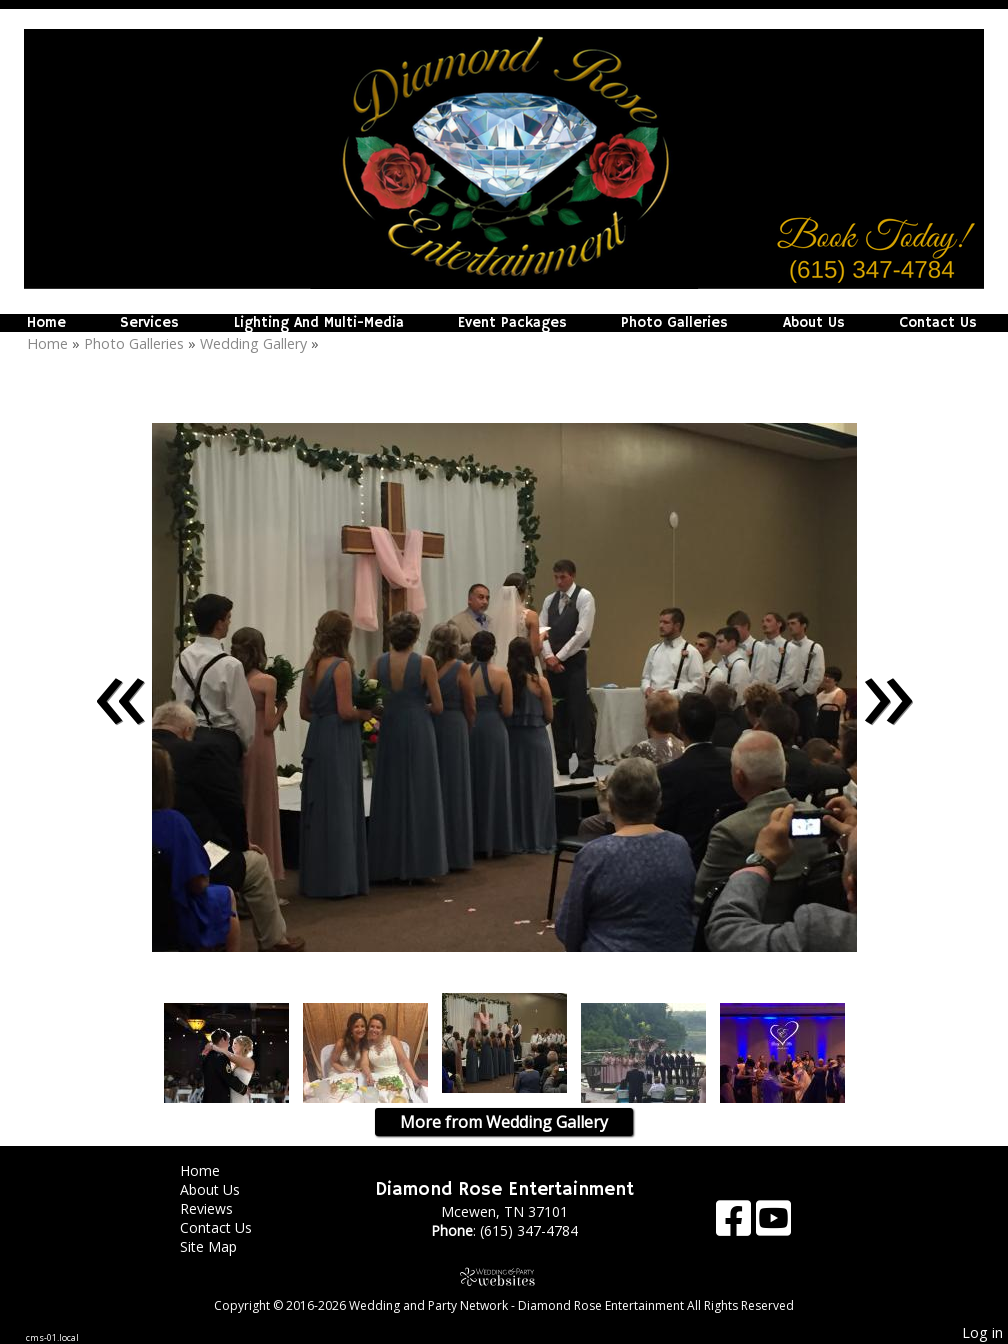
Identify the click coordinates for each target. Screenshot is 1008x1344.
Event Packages (512, 323)
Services (149, 323)
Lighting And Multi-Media (319, 323)
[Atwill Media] (504, 1276)
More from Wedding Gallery (504, 1122)
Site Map (223, 1246)
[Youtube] (773, 1225)
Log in (982, 1332)
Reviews (221, 1208)
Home (46, 323)
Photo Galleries (674, 323)
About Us (814, 323)
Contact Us (938, 323)
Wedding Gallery (253, 343)
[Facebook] (736, 1225)
